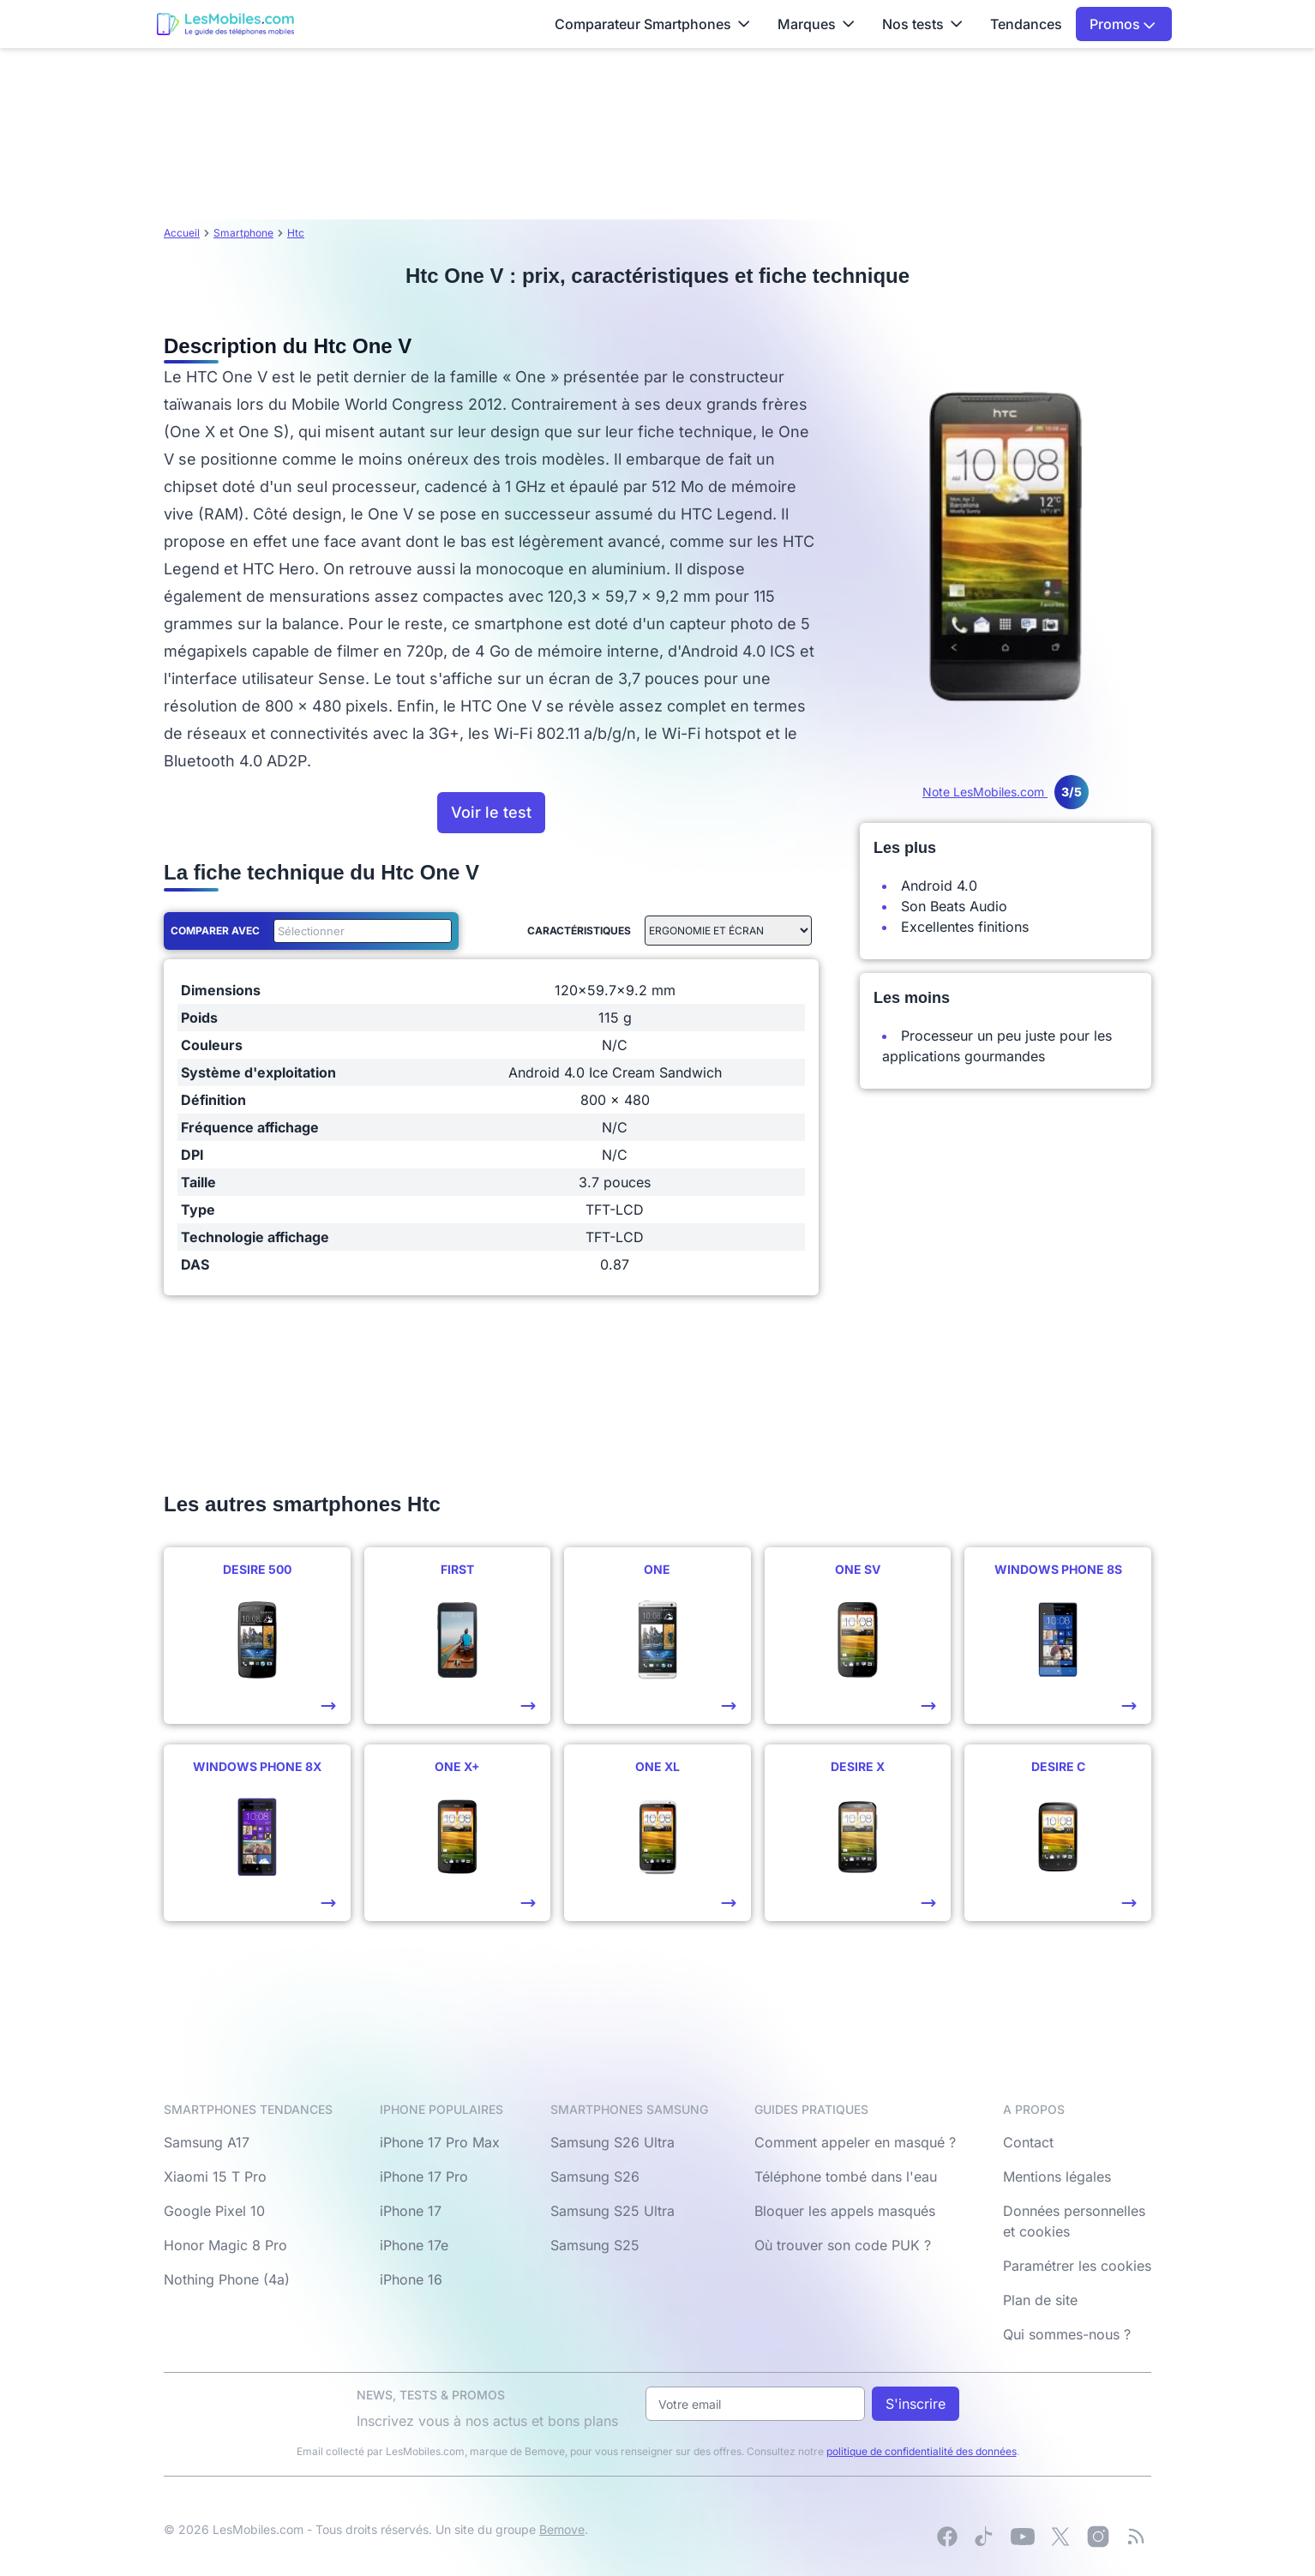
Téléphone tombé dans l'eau (845, 2176)
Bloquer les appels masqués (844, 2210)
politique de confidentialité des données (921, 2451)
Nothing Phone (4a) (227, 2279)
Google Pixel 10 (214, 2210)
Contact (1028, 2142)
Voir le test (491, 812)
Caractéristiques (579, 930)
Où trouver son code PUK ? (842, 2245)
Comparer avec (215, 930)
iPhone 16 (411, 2279)
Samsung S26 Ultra (612, 2142)
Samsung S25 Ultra (612, 2210)
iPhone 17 (410, 2210)
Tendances (1026, 24)
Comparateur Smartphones (652, 24)
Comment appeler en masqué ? (855, 2142)
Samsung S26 (594, 2176)
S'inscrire (916, 2403)
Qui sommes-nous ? (1067, 2334)
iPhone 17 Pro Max (440, 2142)
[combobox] (359, 931)
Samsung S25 (594, 2245)
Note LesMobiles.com (1005, 791)
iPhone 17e (414, 2245)
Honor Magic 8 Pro (225, 2245)
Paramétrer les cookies (1077, 2265)
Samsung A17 (206, 2142)
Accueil (182, 232)
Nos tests (922, 24)
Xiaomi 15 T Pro (215, 2176)
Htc (295, 232)
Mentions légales (1057, 2176)
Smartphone (243, 232)
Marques (816, 24)
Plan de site (1040, 2300)
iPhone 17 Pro (424, 2176)
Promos (1123, 24)
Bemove (562, 2529)
